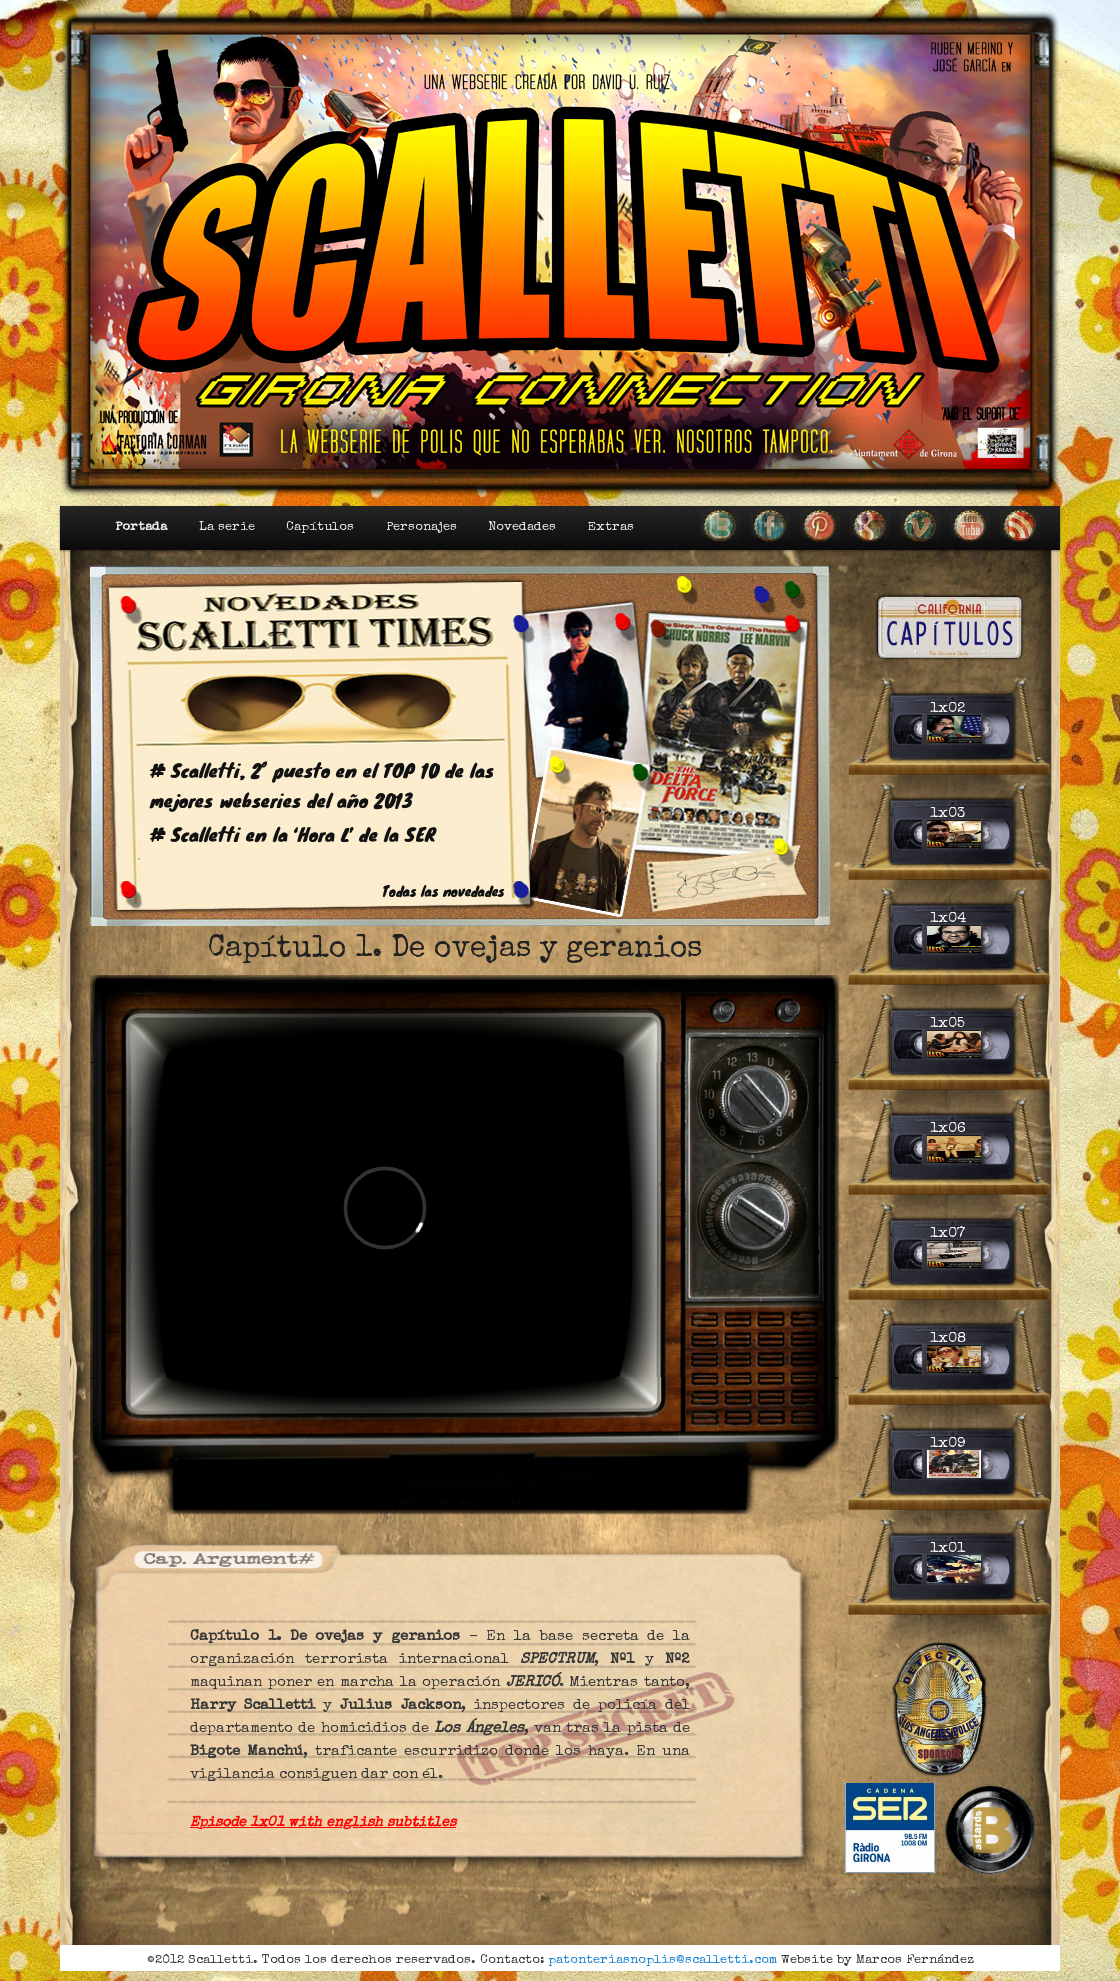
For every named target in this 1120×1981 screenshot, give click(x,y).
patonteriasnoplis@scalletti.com (662, 1960)
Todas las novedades (443, 891)
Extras (611, 527)
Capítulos (320, 527)
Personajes (421, 527)
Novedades (522, 527)
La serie (227, 527)
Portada (141, 527)
